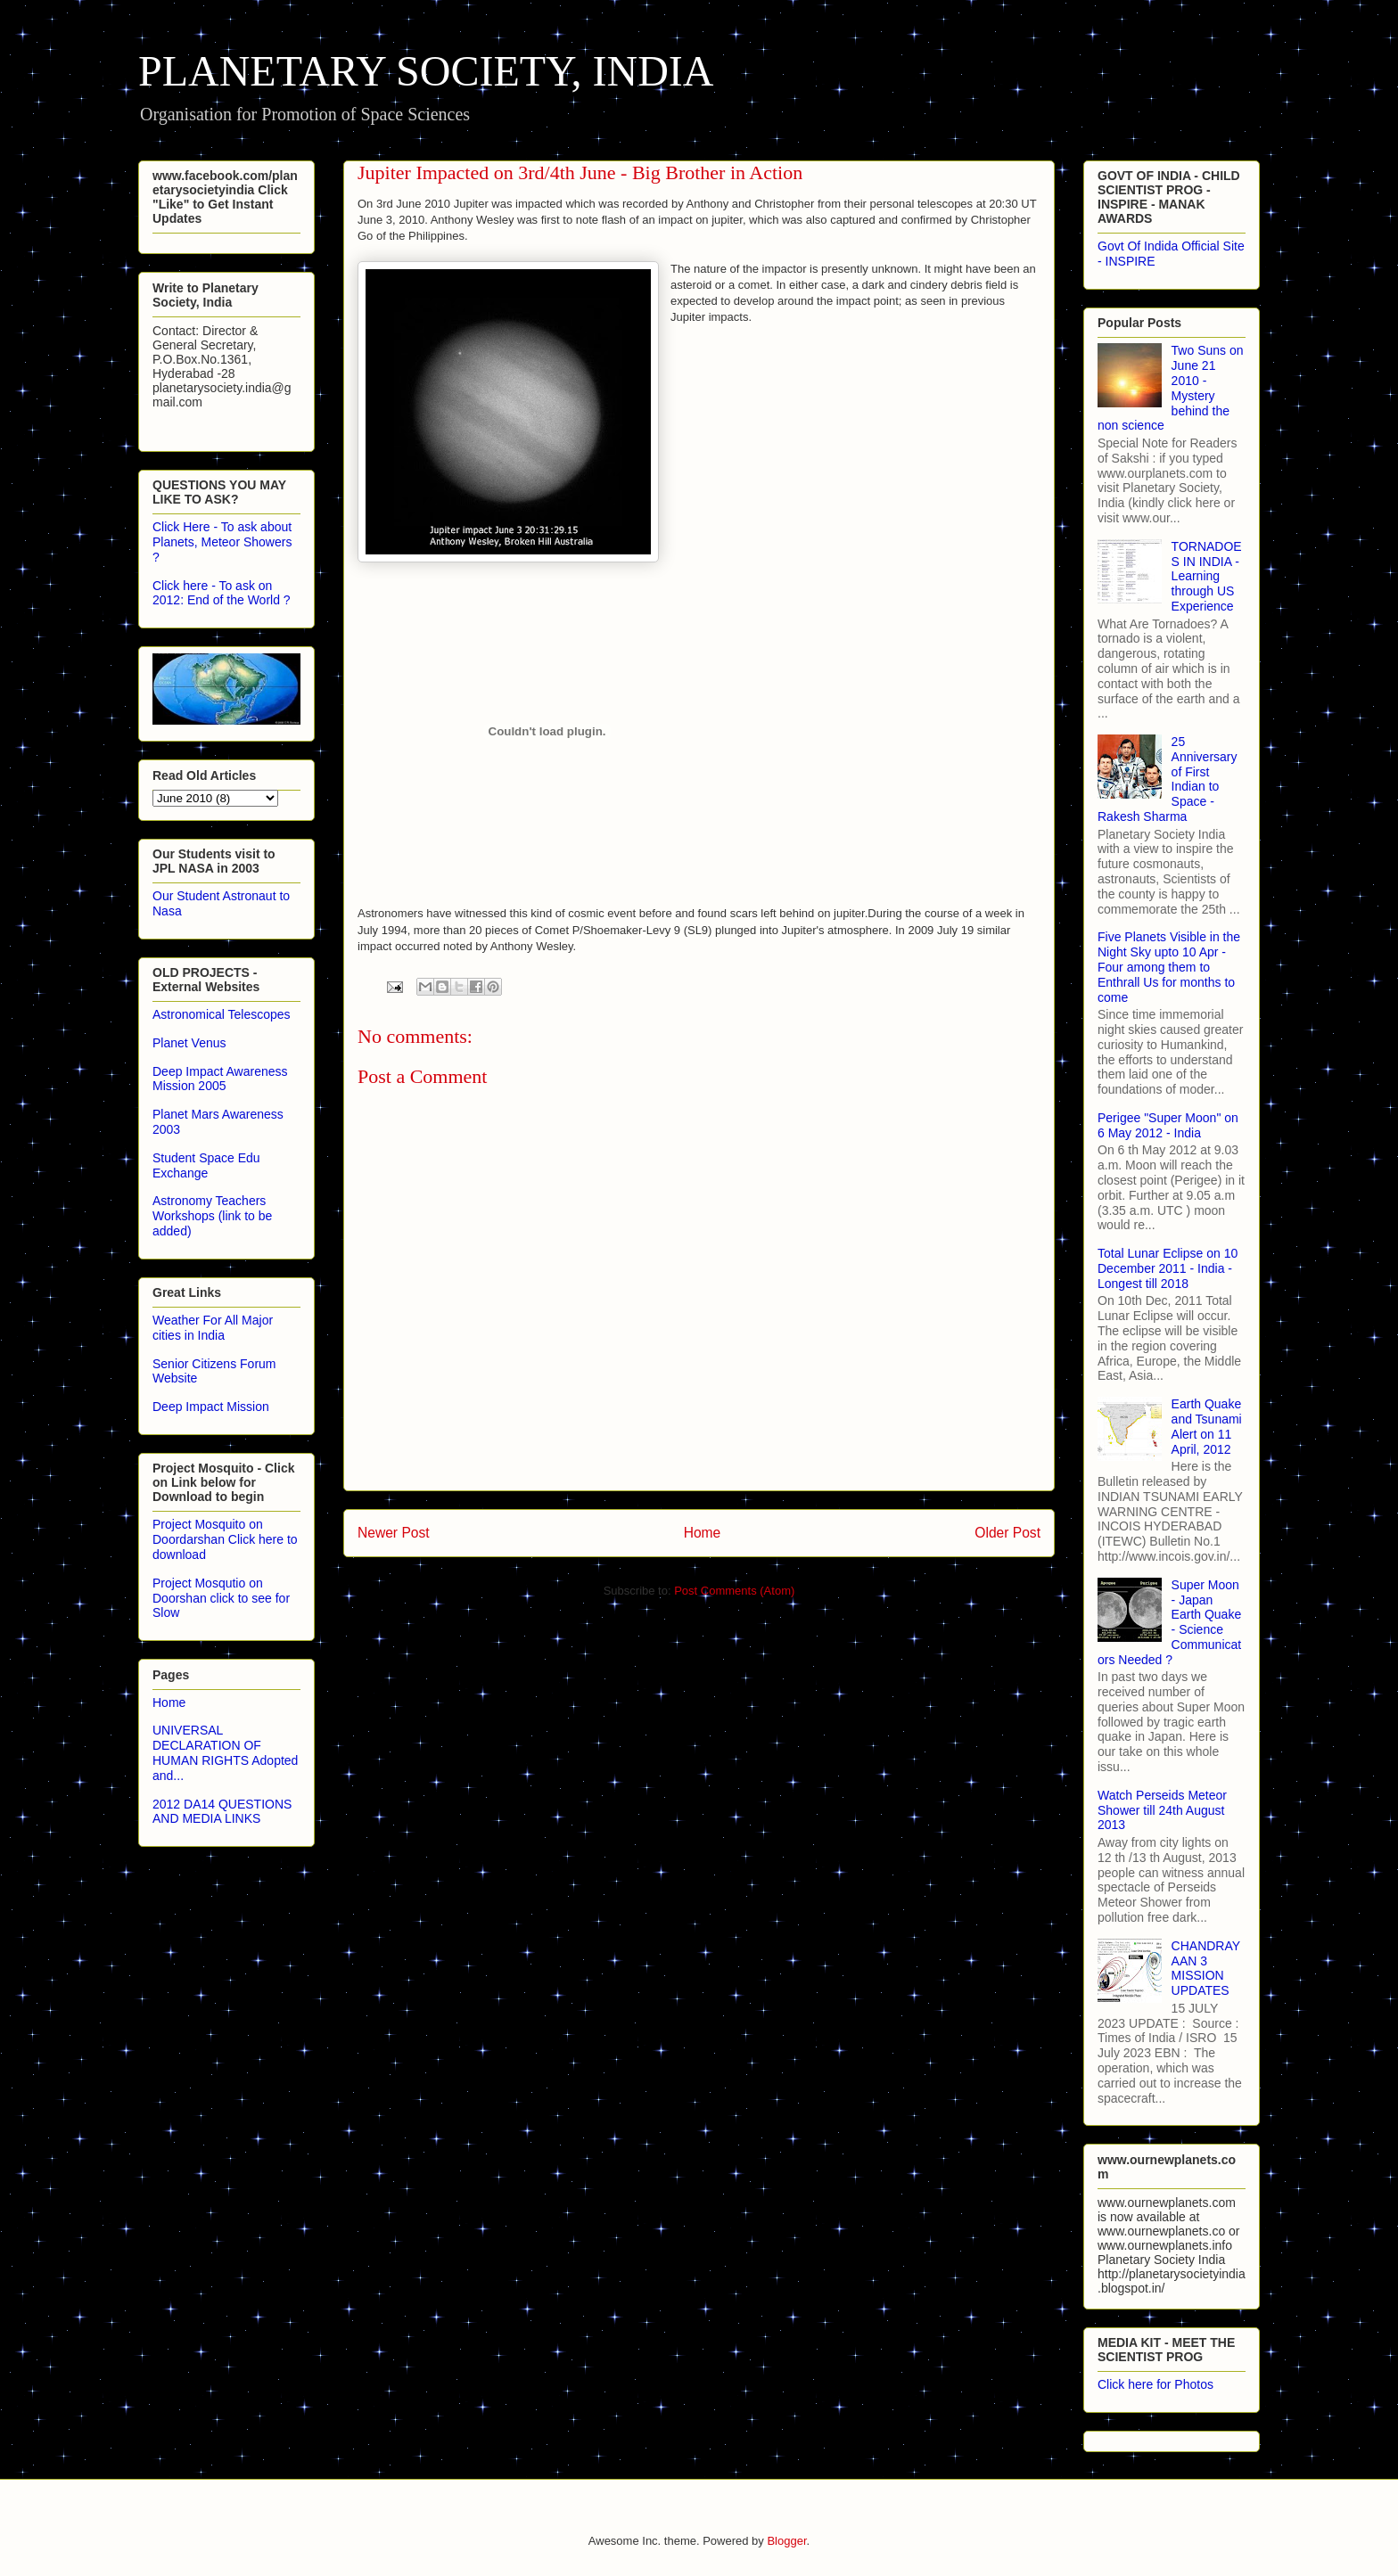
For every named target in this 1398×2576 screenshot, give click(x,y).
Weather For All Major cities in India (212, 1327)
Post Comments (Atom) (734, 1590)
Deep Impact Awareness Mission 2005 (220, 1079)
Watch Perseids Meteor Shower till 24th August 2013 (1162, 1810)
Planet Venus (189, 1043)
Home (702, 1532)
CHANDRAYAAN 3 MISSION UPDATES (1206, 1968)
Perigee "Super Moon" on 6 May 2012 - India (1168, 1125)
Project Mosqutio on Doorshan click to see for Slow (221, 1598)
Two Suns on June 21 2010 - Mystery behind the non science (1171, 387)
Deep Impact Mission (210, 1406)
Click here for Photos (1155, 2384)
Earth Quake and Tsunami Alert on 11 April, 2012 (1207, 1426)
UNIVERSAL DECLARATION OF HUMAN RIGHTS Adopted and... (225, 1752)
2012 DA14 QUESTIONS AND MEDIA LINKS (222, 1811)
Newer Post (394, 1532)
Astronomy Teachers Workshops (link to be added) (212, 1216)
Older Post (1007, 1532)
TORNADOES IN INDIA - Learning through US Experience (1207, 576)
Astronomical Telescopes (221, 1014)
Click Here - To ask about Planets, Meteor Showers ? (222, 542)
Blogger (786, 2540)
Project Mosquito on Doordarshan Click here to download (225, 1539)
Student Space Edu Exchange (206, 1165)
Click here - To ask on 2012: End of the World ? (221, 593)
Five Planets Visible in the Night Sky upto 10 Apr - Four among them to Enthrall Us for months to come (1169, 967)
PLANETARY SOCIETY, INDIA (426, 70)
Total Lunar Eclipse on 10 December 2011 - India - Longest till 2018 (1168, 1268)
